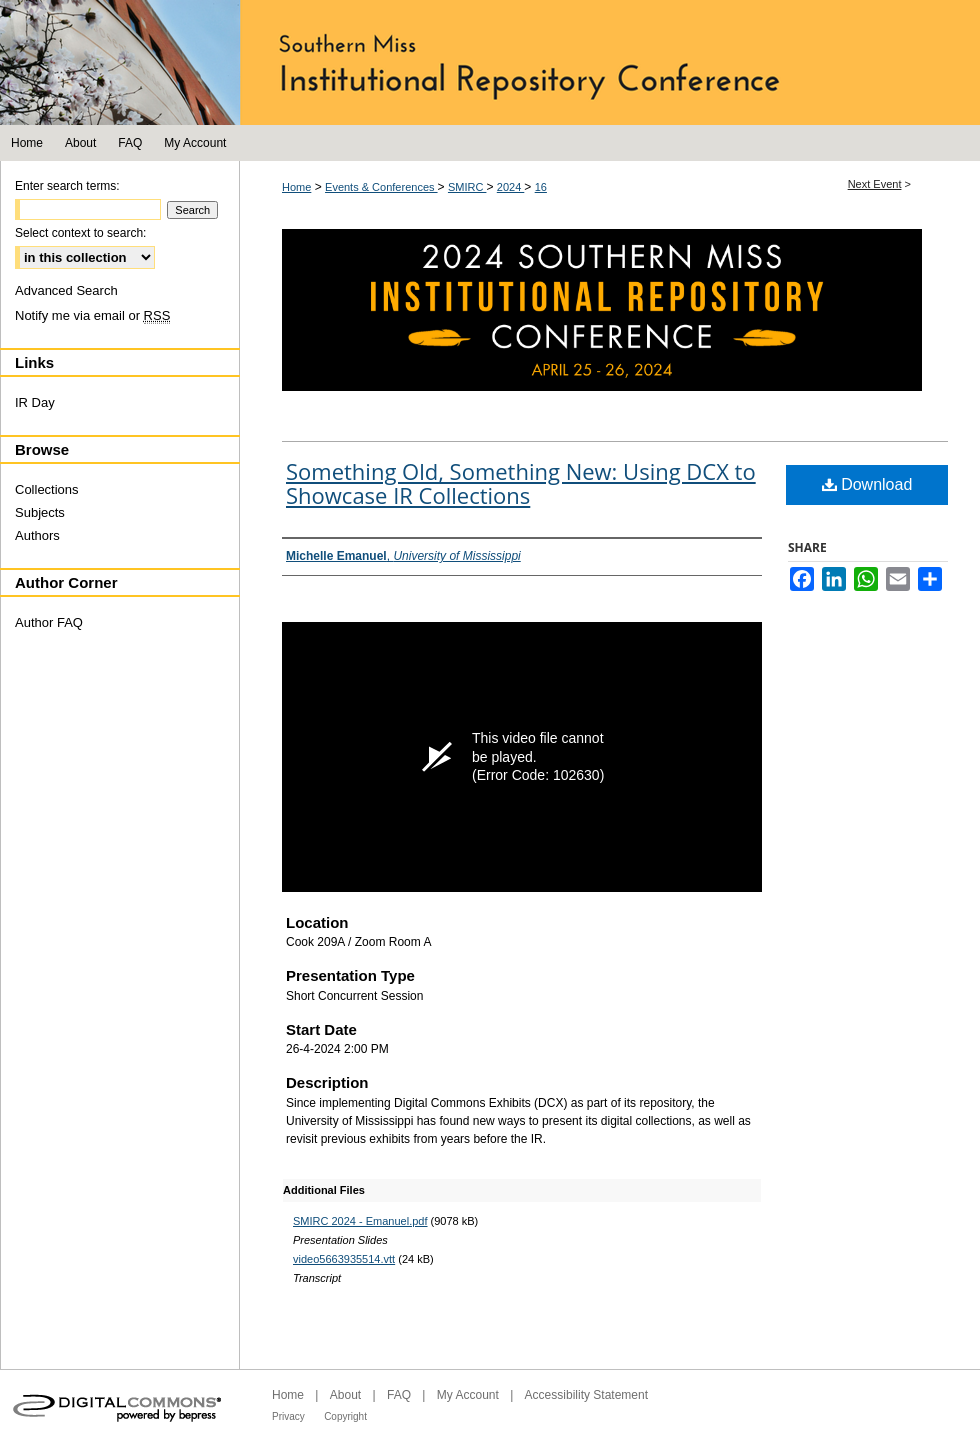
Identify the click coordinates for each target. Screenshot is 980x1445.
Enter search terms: (67, 186)
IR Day (35, 402)
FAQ (399, 1395)
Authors (37, 535)
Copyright (345, 1416)
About (345, 1395)
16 (541, 187)
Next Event (875, 184)
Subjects (40, 512)
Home (296, 187)
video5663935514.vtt (344, 1259)
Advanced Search (66, 290)
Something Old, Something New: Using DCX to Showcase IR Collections (521, 483)
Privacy (288, 1416)
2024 (511, 187)
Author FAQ (49, 622)
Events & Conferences (381, 187)
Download (867, 484)
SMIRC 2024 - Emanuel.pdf (360, 1221)
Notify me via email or (92, 315)
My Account (468, 1395)
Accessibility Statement (586, 1395)
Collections (47, 489)
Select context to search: (80, 233)
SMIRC (467, 187)
